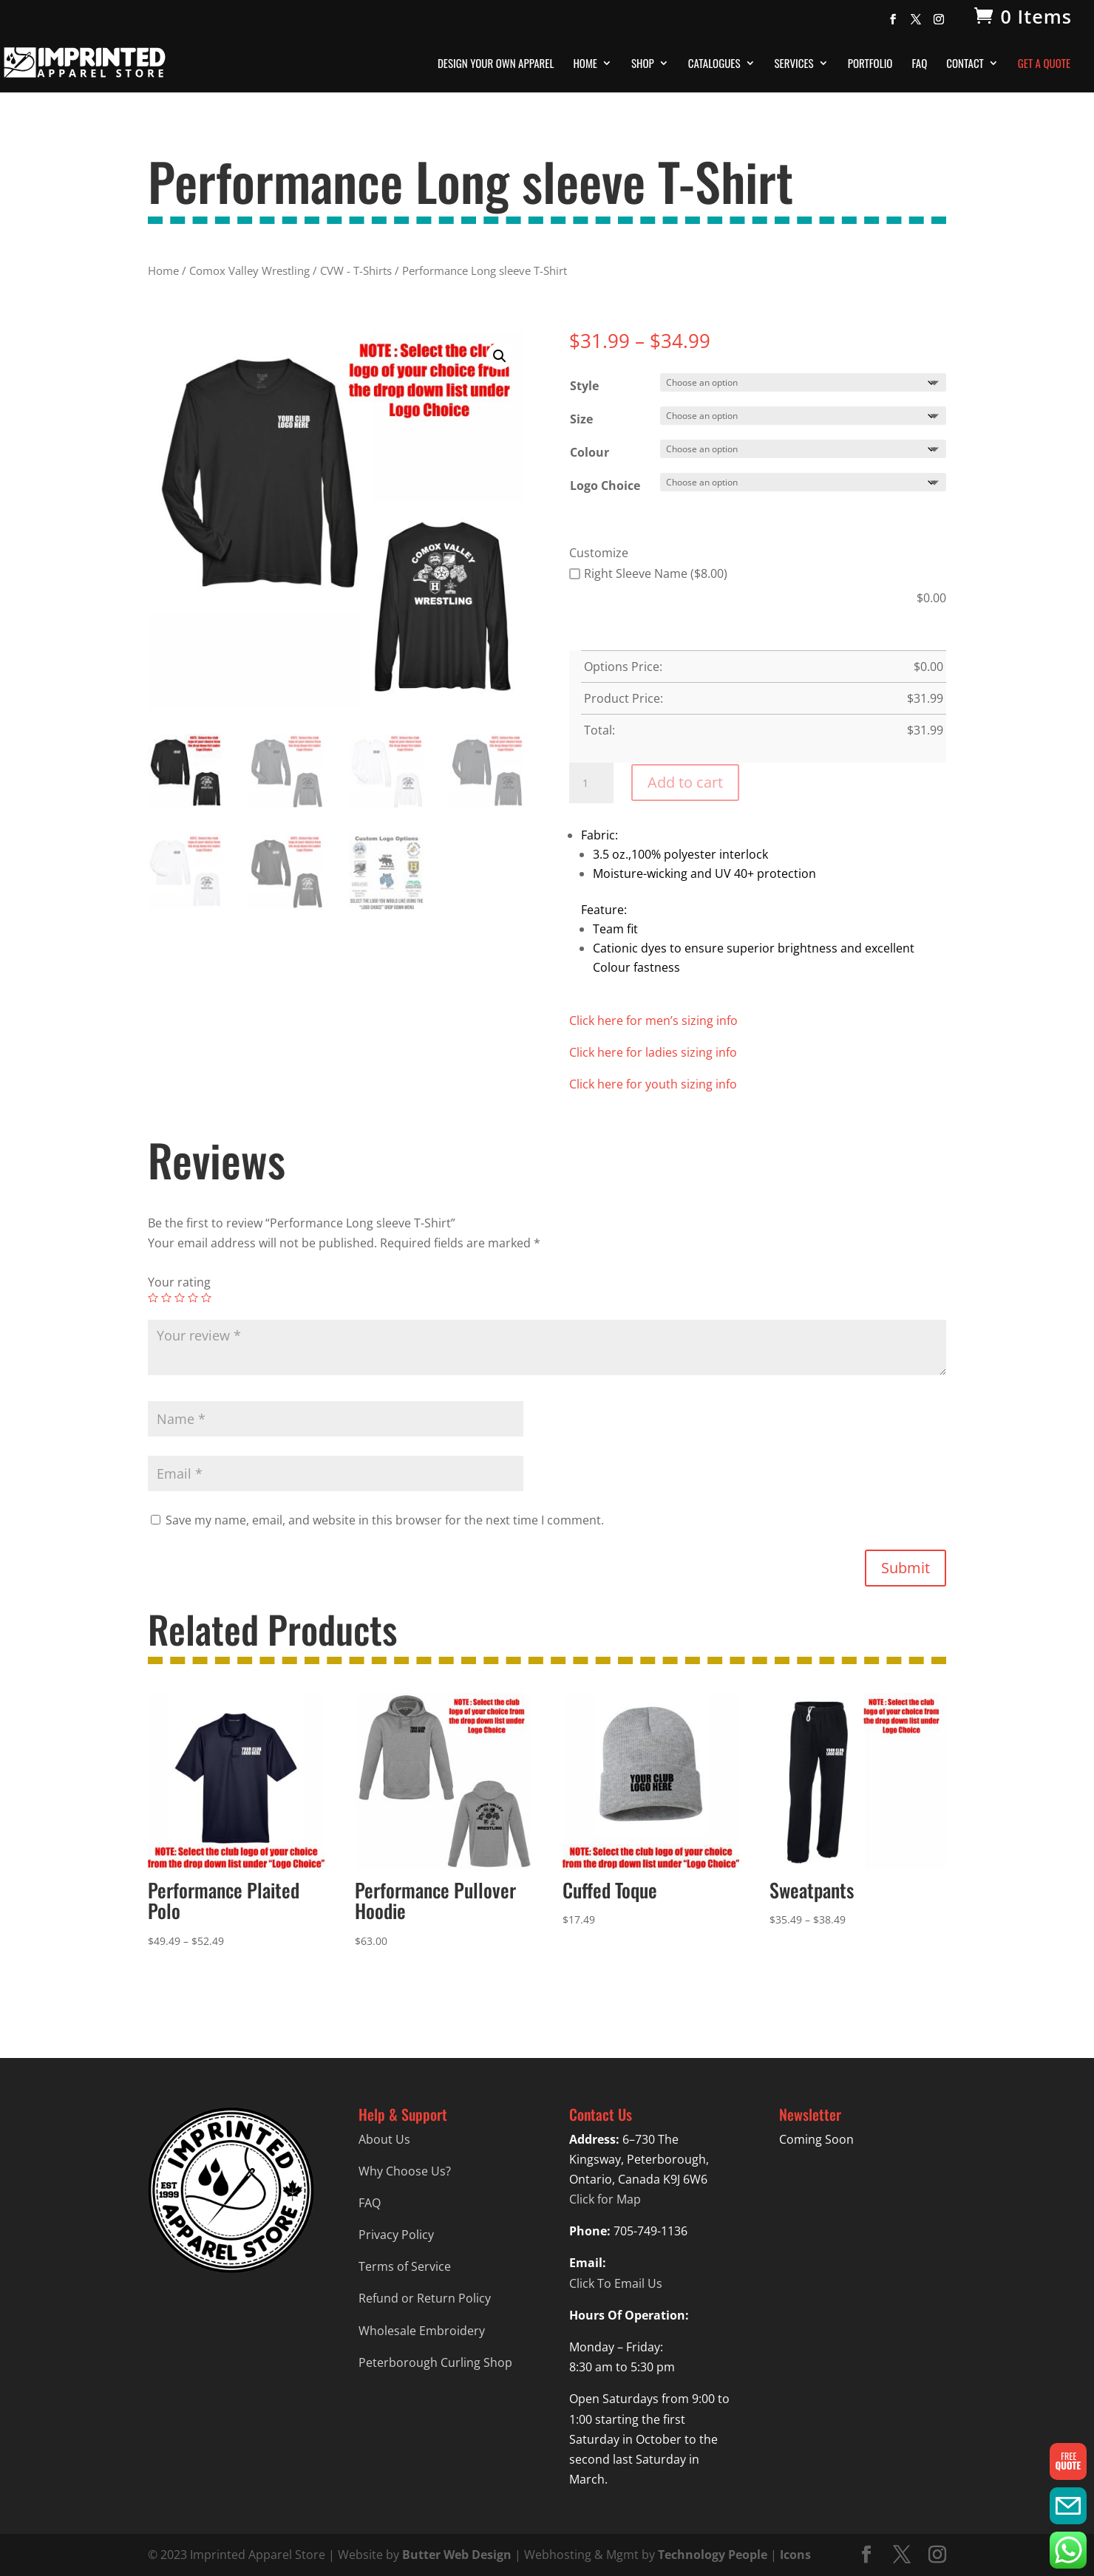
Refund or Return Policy (425, 2298)
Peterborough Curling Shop (435, 2362)
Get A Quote (1044, 64)
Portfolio (870, 64)
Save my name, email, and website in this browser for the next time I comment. (385, 1520)
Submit (905, 1568)
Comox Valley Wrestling (249, 270)
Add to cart (685, 782)
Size (581, 419)
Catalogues (714, 64)
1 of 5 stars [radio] (153, 1297)
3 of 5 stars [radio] (179, 1297)
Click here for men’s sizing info (653, 1020)
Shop (642, 64)
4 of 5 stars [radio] (193, 1297)
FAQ (919, 64)
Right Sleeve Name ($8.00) (648, 573)
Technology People (712, 2554)
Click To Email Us (615, 2283)
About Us (384, 2139)
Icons (795, 2554)
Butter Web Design (457, 2554)
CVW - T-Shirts (356, 270)
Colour (589, 452)
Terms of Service (405, 2266)
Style (584, 386)
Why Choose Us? (405, 2171)
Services (794, 64)
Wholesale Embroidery (422, 2331)
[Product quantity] (591, 783)
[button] (499, 356)
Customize (598, 553)
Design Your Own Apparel (496, 64)
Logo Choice (605, 485)
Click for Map (605, 2199)
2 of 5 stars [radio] (166, 1297)
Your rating (179, 1282)
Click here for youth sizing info (653, 1084)
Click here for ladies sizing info (653, 1052)
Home (585, 64)
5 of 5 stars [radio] (206, 1297)
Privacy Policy (396, 2234)
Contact (965, 64)
